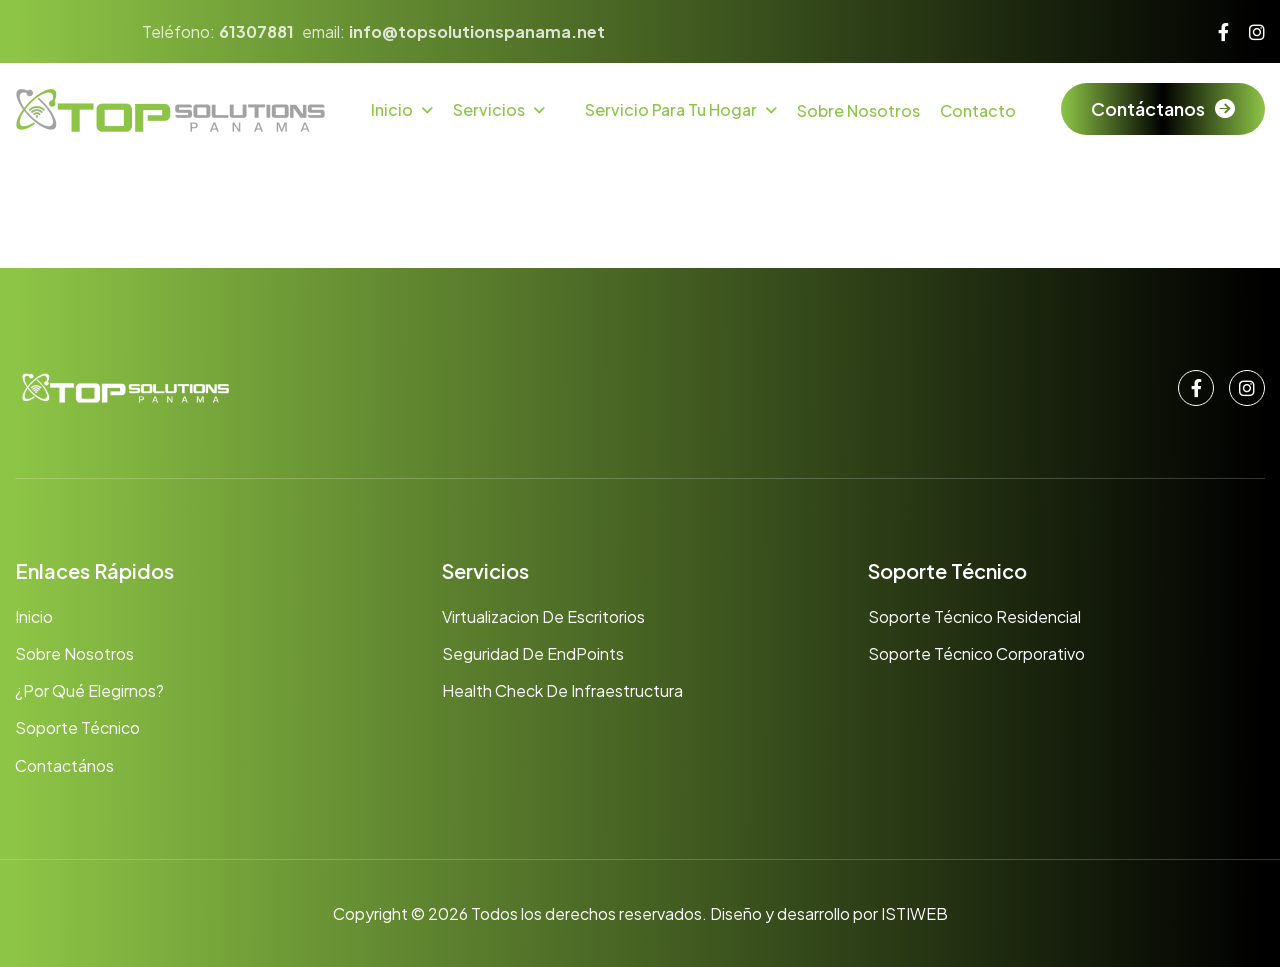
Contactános (64, 765)
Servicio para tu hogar (671, 109)
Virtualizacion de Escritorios (543, 616)
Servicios (489, 109)
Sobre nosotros (74, 653)
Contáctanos (1148, 108)
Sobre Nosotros (858, 110)
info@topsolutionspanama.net (477, 31)
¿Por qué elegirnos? (89, 690)
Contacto (978, 110)
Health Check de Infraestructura (562, 690)
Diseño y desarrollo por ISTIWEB (829, 913)
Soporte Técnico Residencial (974, 616)
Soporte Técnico (77, 727)
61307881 (256, 31)
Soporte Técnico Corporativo (976, 653)
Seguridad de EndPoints (533, 653)
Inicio (392, 109)
